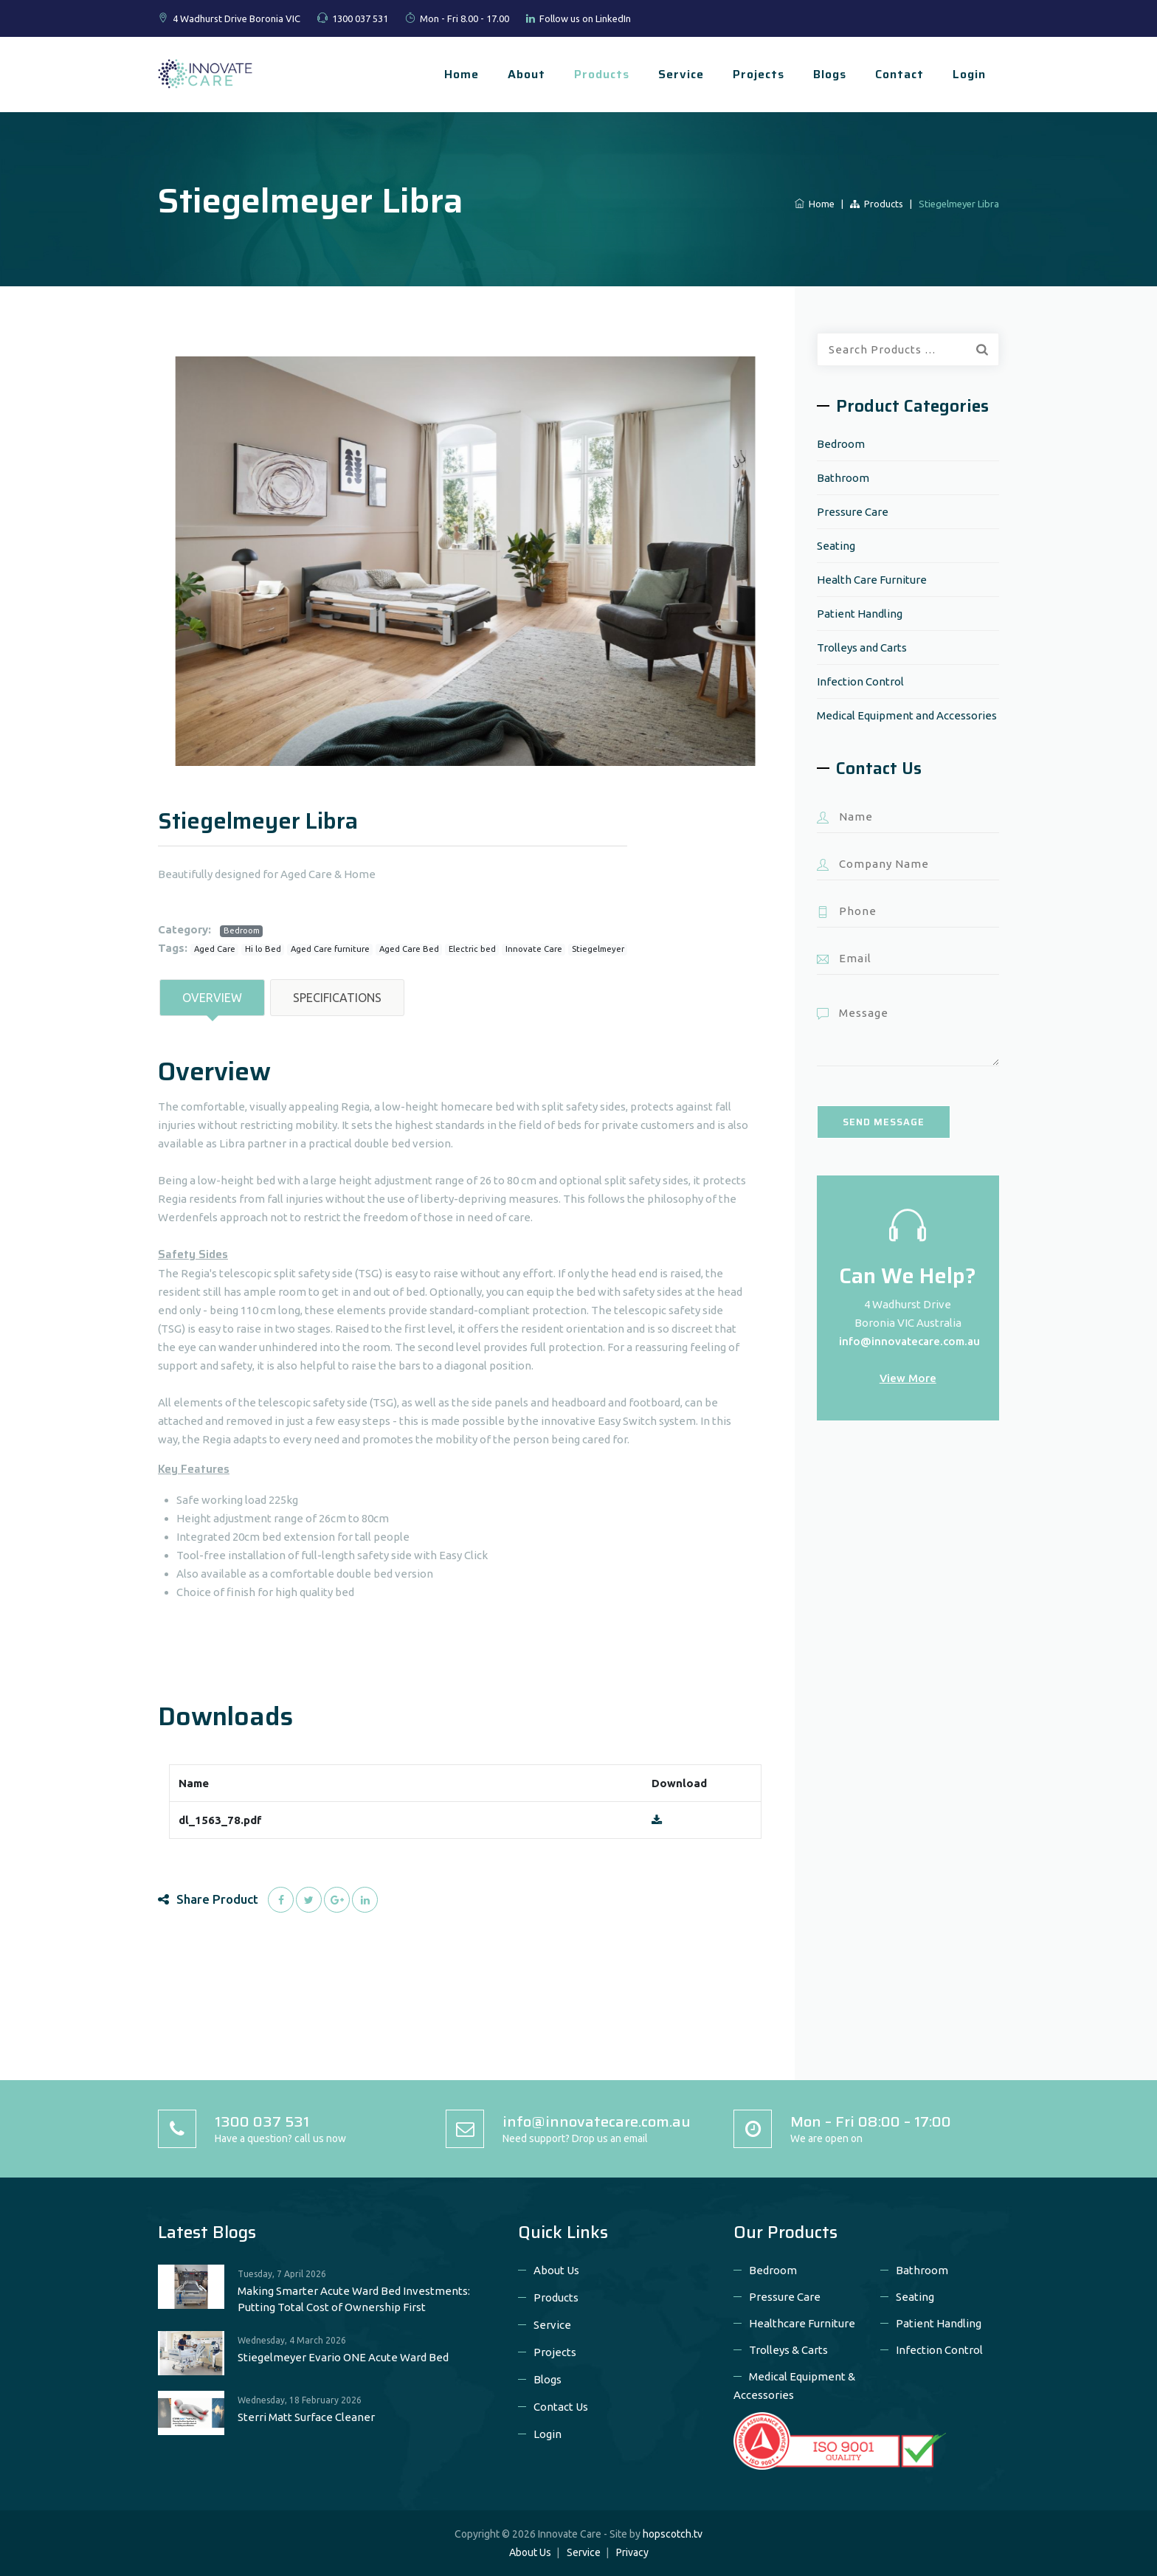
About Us (556, 2270)
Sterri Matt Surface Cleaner (306, 2417)
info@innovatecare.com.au (909, 1341)
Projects (758, 74)
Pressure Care (852, 511)
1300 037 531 (360, 18)
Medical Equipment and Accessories (907, 715)
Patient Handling (859, 613)
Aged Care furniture (330, 949)
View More (908, 1378)
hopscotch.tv (672, 2534)
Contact (899, 74)
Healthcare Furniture (802, 2323)
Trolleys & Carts (788, 2350)
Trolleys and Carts (862, 647)
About (526, 74)
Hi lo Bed (263, 949)
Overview (212, 997)
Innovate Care (533, 949)
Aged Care (214, 949)
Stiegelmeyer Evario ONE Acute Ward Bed (343, 2357)
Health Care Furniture (872, 579)
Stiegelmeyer (598, 949)
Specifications (337, 997)
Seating (836, 545)
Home (461, 74)
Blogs (829, 74)
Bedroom (242, 930)
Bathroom (843, 478)
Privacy (632, 2552)
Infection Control (860, 681)
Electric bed (472, 949)
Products (601, 74)
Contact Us (560, 2406)
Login (969, 74)
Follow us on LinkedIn (585, 18)
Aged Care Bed (409, 949)
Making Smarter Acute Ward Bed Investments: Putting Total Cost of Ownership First (354, 2299)
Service (681, 74)
